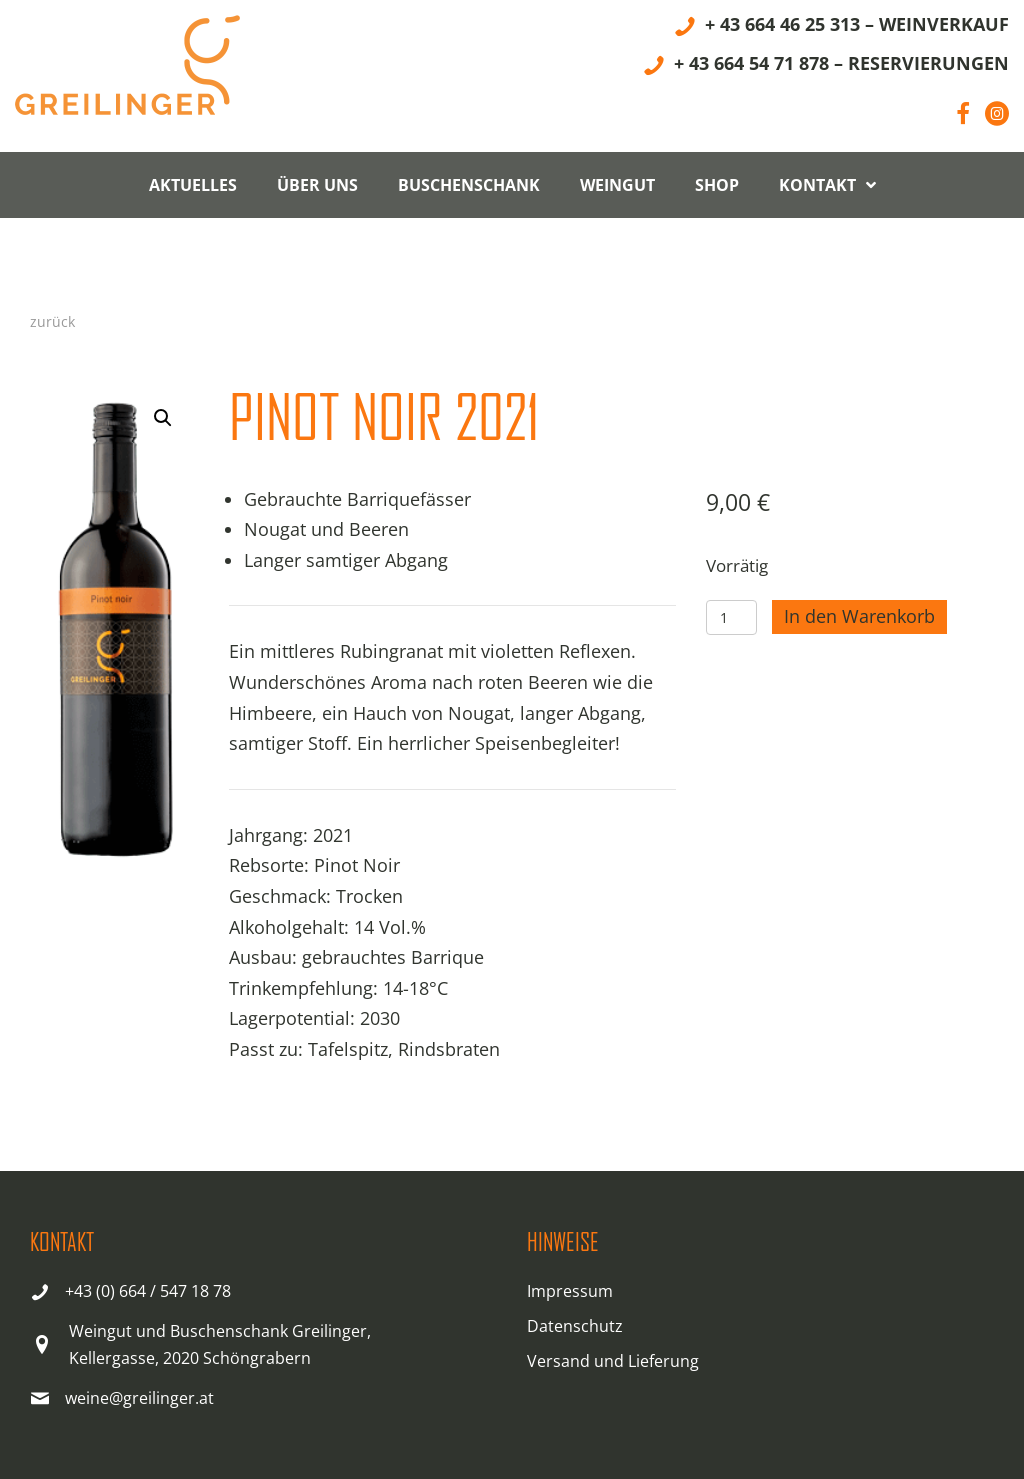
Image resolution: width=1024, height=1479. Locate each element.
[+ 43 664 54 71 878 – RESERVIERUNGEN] (825, 66)
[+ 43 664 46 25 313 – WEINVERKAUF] (841, 27)
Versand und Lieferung (613, 1361)
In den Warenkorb (859, 616)
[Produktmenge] (731, 617)
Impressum (570, 1291)
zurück (52, 321)
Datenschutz (575, 1326)
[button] (163, 418)
